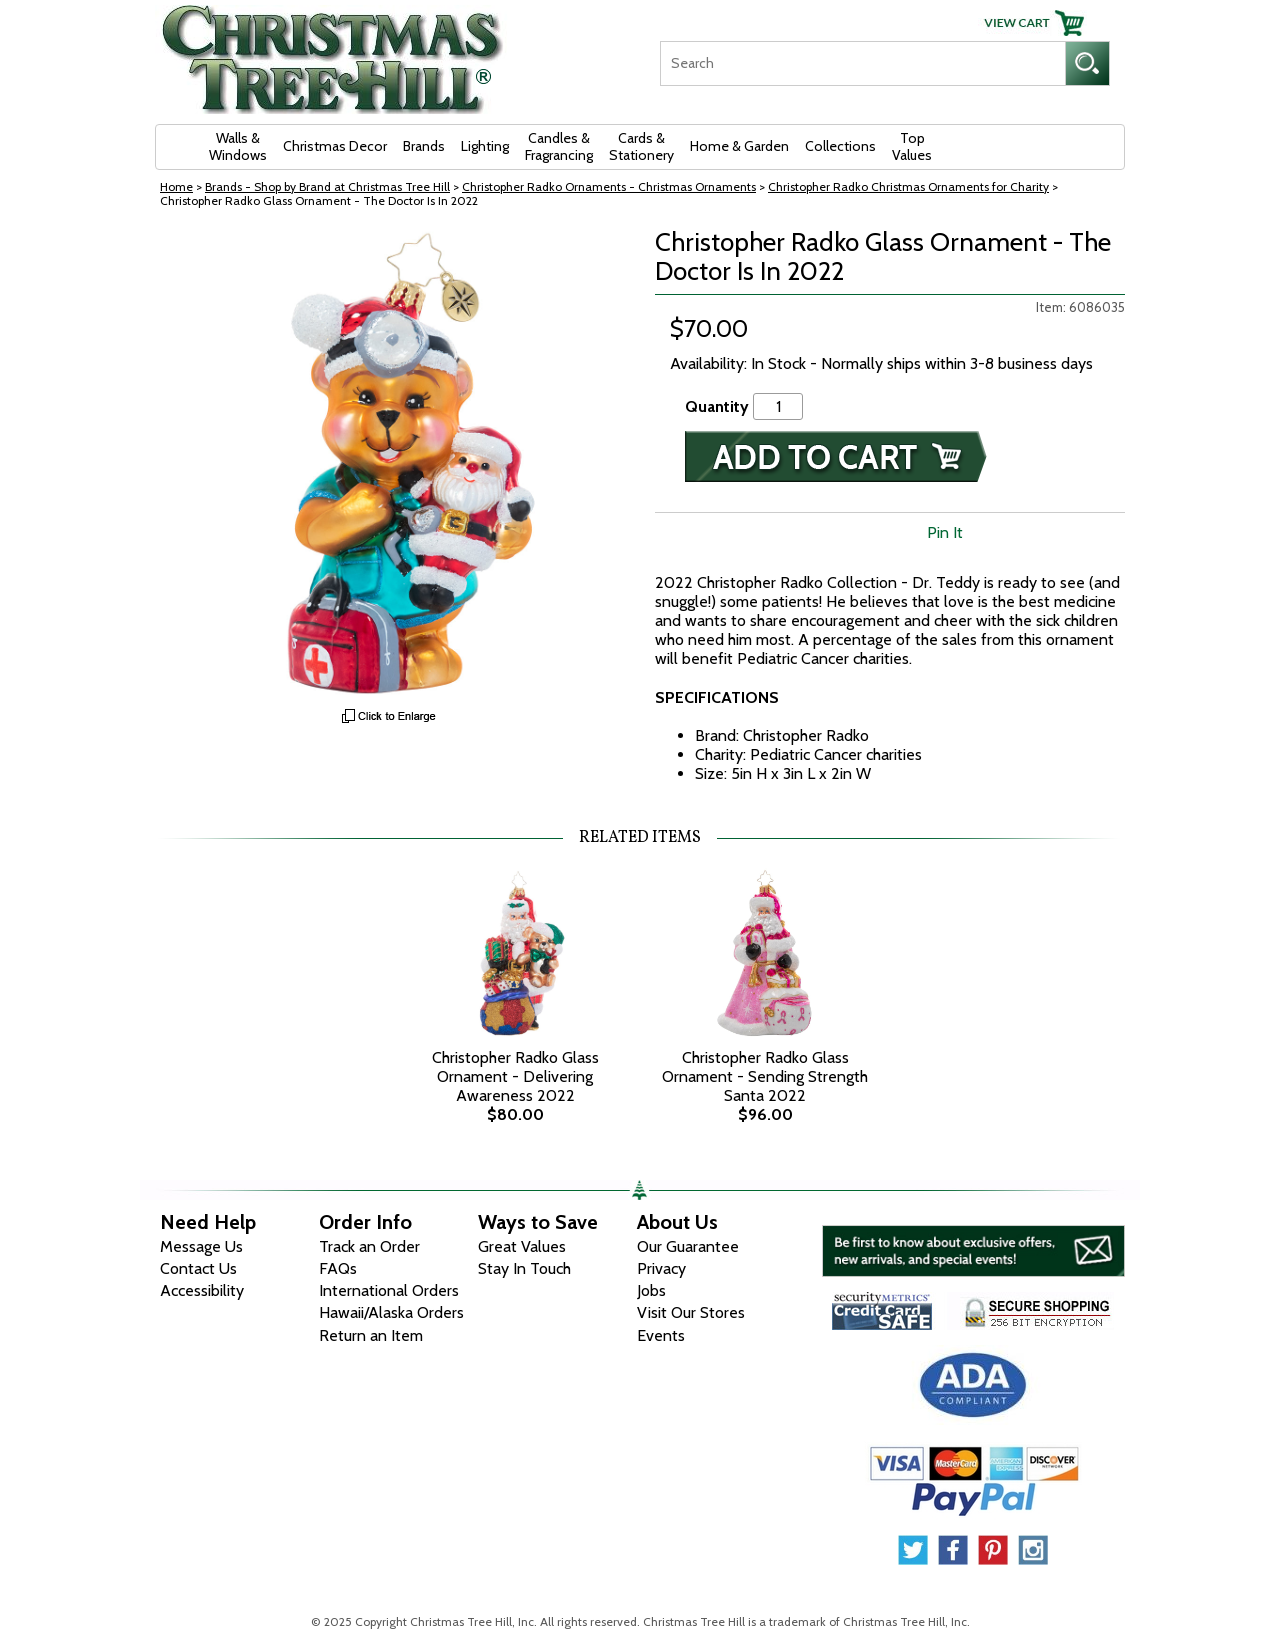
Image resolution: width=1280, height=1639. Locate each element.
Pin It (945, 532)
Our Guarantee (688, 1246)
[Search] (862, 63)
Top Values (912, 146)
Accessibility (202, 1290)
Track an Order (369, 1246)
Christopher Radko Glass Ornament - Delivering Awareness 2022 (515, 1076)
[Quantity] (778, 406)
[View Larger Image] (390, 463)
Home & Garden (739, 146)
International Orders (389, 1290)
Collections (840, 146)
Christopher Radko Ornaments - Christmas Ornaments (609, 186)
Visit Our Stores (691, 1312)
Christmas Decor (335, 146)
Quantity (717, 406)
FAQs (338, 1268)
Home (176, 186)
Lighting (485, 146)
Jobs (651, 1290)
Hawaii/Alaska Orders (391, 1312)
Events (661, 1335)
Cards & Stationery (641, 146)
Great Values (522, 1246)
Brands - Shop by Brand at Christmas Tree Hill (327, 186)
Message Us (201, 1246)
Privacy (661, 1268)
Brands (424, 146)
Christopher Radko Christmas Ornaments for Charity (908, 186)
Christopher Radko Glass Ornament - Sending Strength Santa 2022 (765, 1076)
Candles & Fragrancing (559, 146)
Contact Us (198, 1268)
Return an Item (371, 1335)
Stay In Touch (524, 1268)
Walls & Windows (238, 146)
